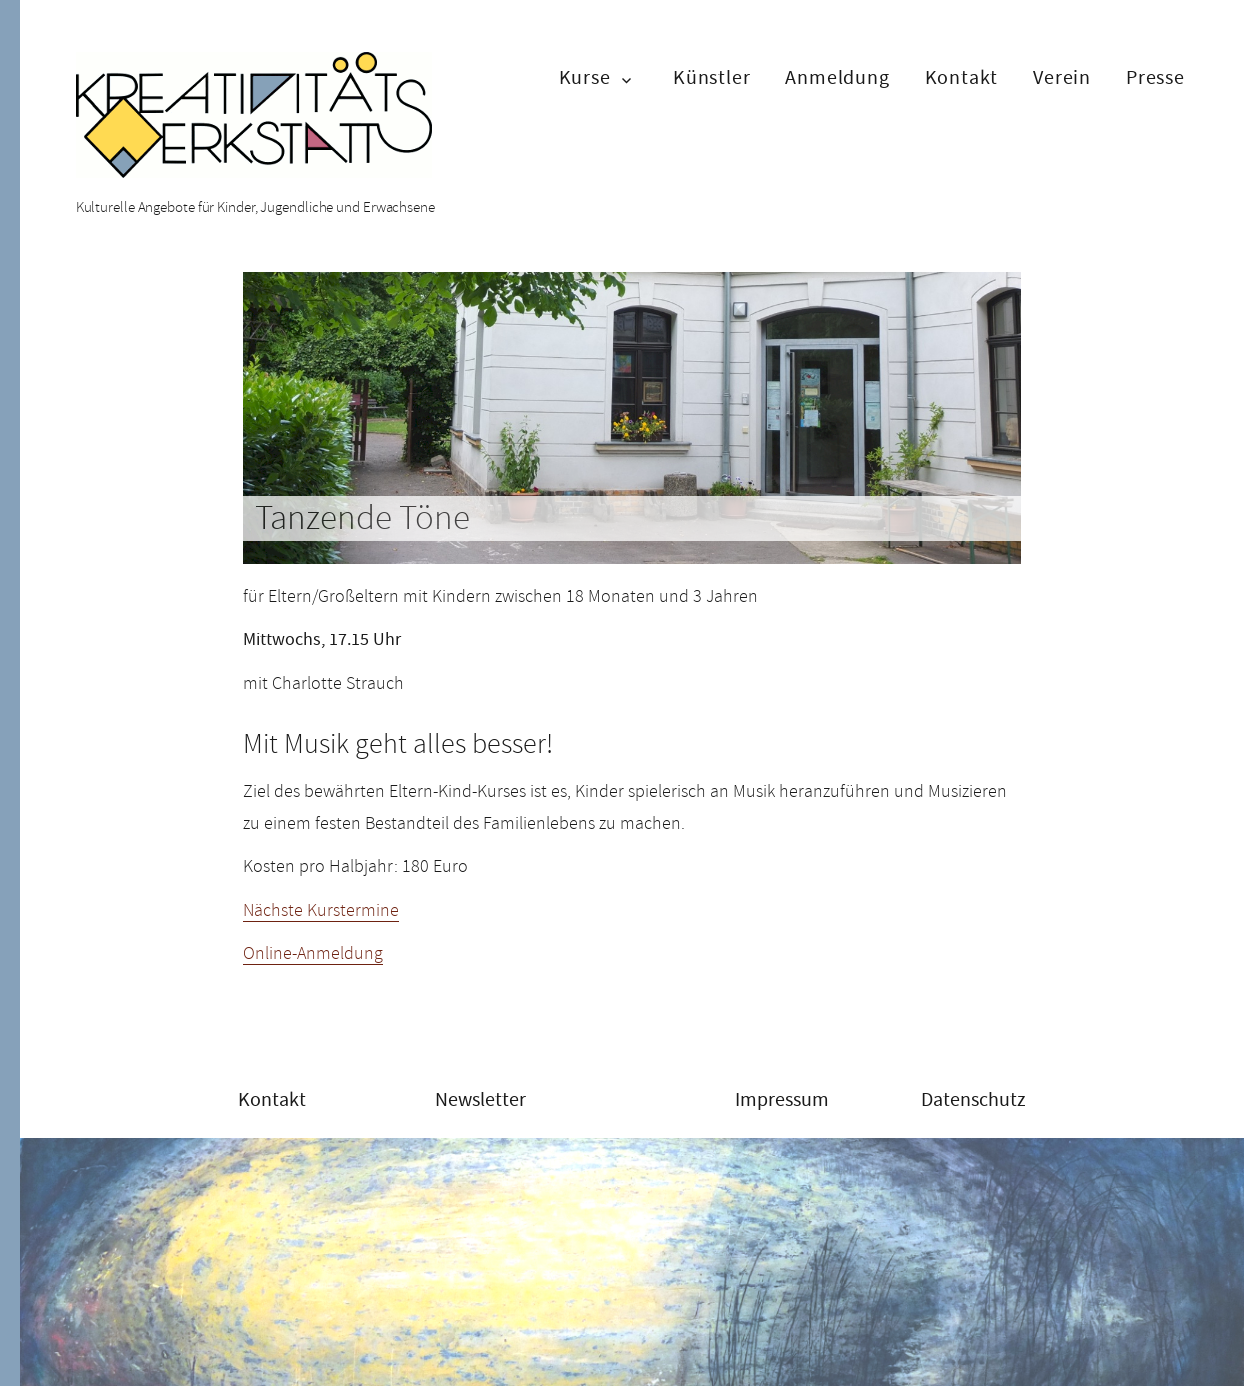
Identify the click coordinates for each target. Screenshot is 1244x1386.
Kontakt (962, 77)
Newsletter (480, 1099)
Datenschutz (973, 1099)
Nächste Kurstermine (321, 910)
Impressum (782, 1099)
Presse (1155, 77)
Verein (1062, 77)
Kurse (585, 77)
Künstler (711, 77)
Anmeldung (837, 77)
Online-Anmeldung (313, 953)
